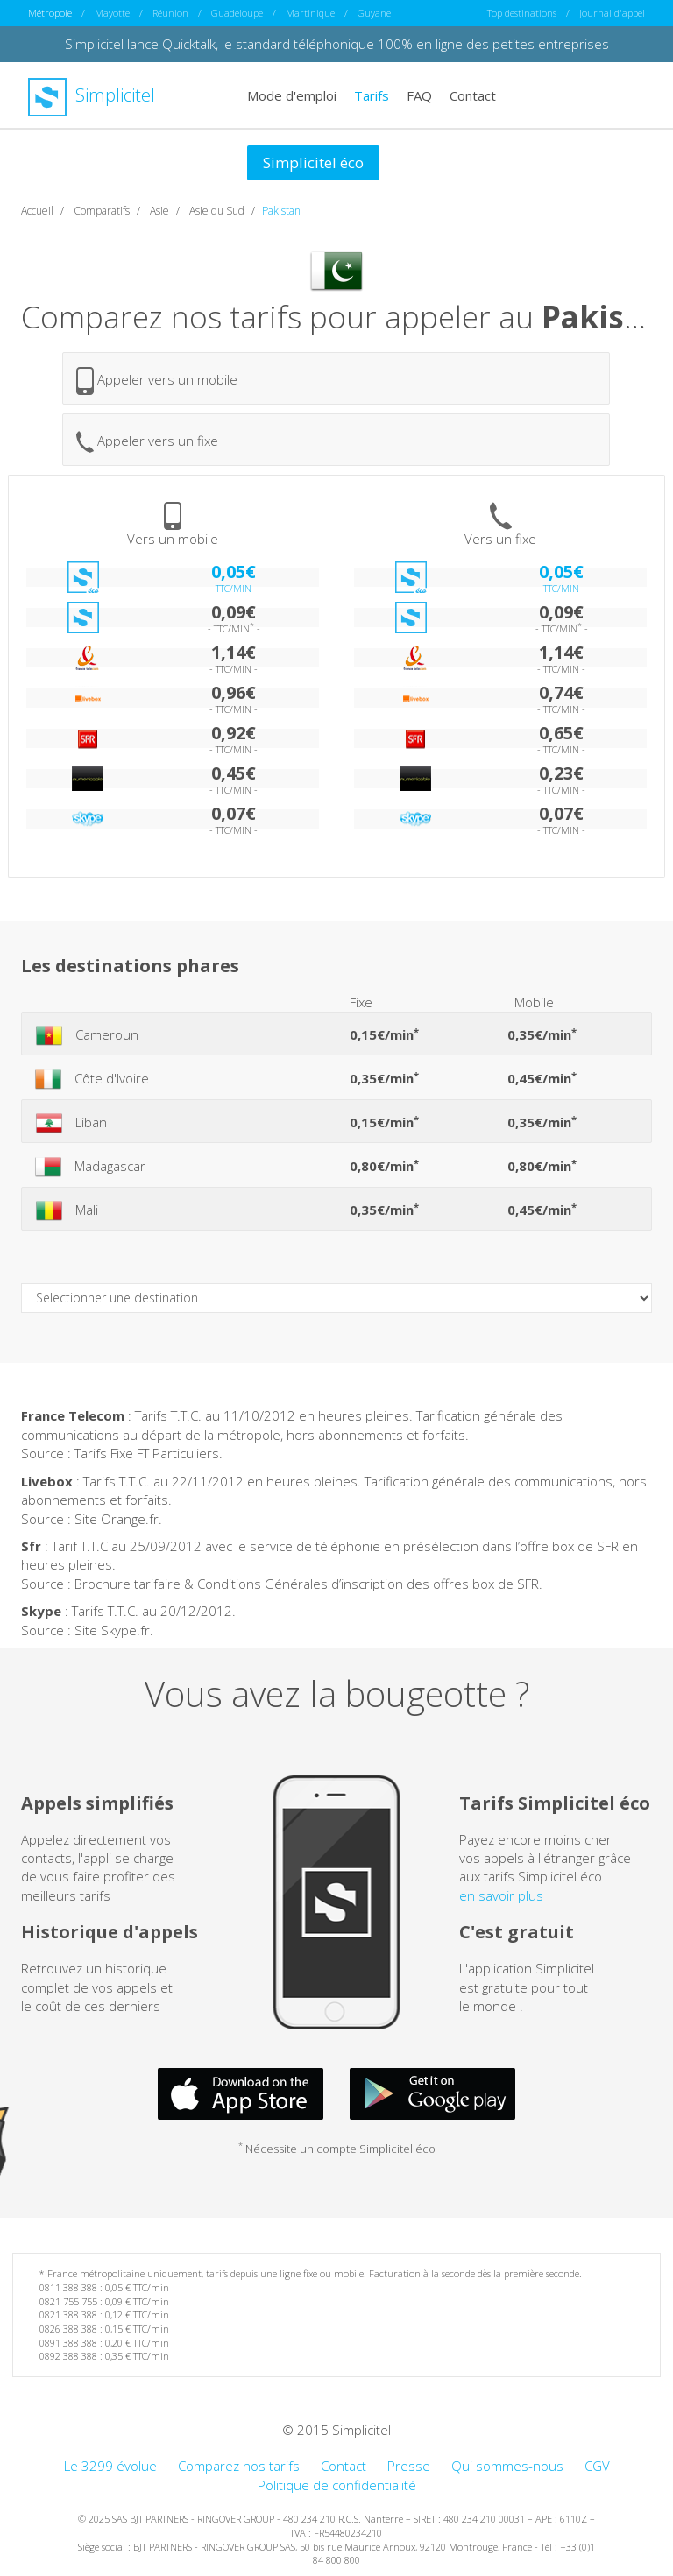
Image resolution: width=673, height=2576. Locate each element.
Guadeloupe (237, 12)
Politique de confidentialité (337, 2484)
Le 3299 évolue (110, 2465)
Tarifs (371, 94)
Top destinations (521, 12)
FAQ (419, 94)
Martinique (310, 12)
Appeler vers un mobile (156, 380)
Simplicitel (91, 95)
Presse (408, 2465)
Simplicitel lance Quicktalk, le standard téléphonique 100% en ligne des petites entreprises (337, 44)
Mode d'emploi (291, 94)
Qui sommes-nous (507, 2465)
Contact (473, 94)
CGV (597, 2465)
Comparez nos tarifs (239, 2465)
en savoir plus (501, 1894)
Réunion (170, 12)
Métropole (50, 12)
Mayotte (112, 12)
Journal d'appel (612, 12)
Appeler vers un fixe (147, 441)
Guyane (374, 12)
